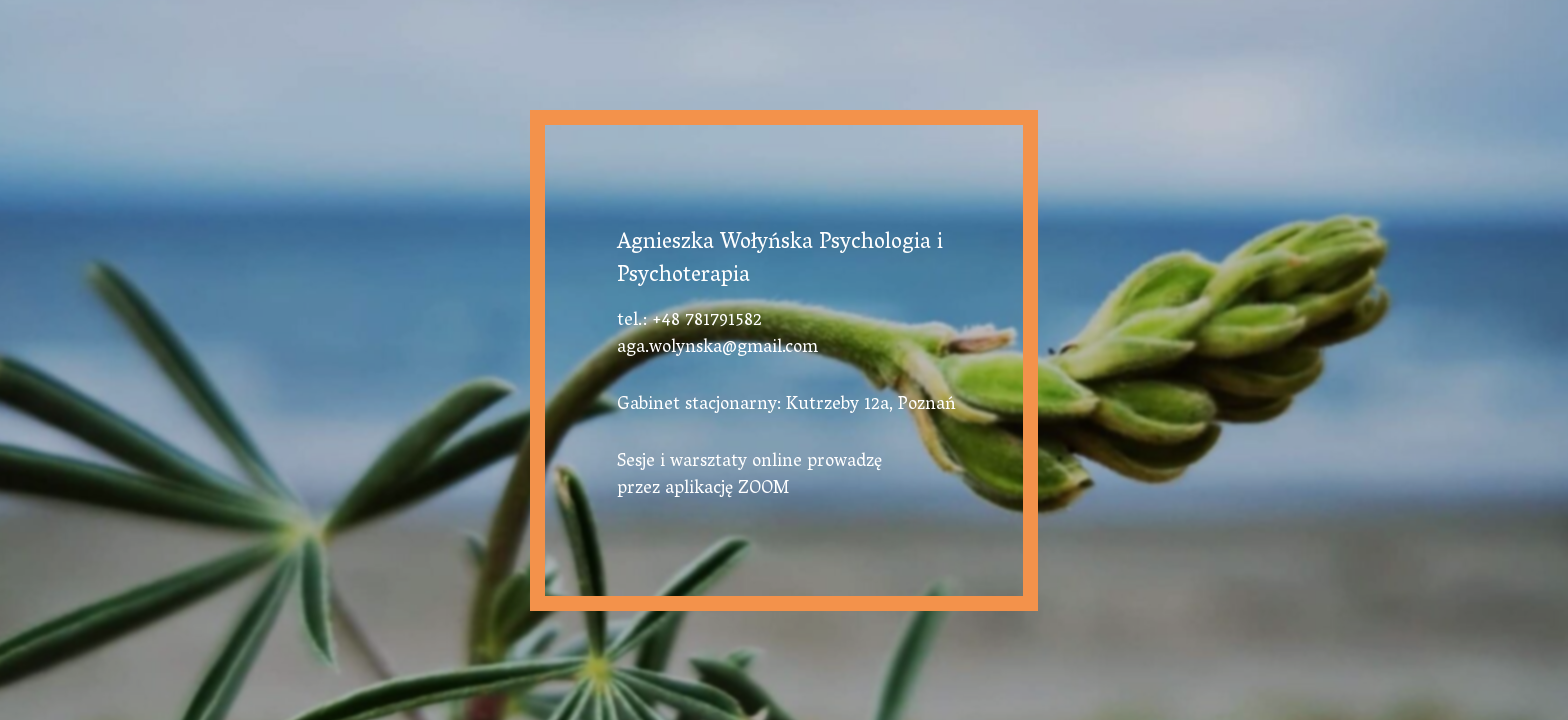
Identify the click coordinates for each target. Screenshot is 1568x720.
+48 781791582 (707, 322)
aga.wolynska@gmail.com (717, 349)
